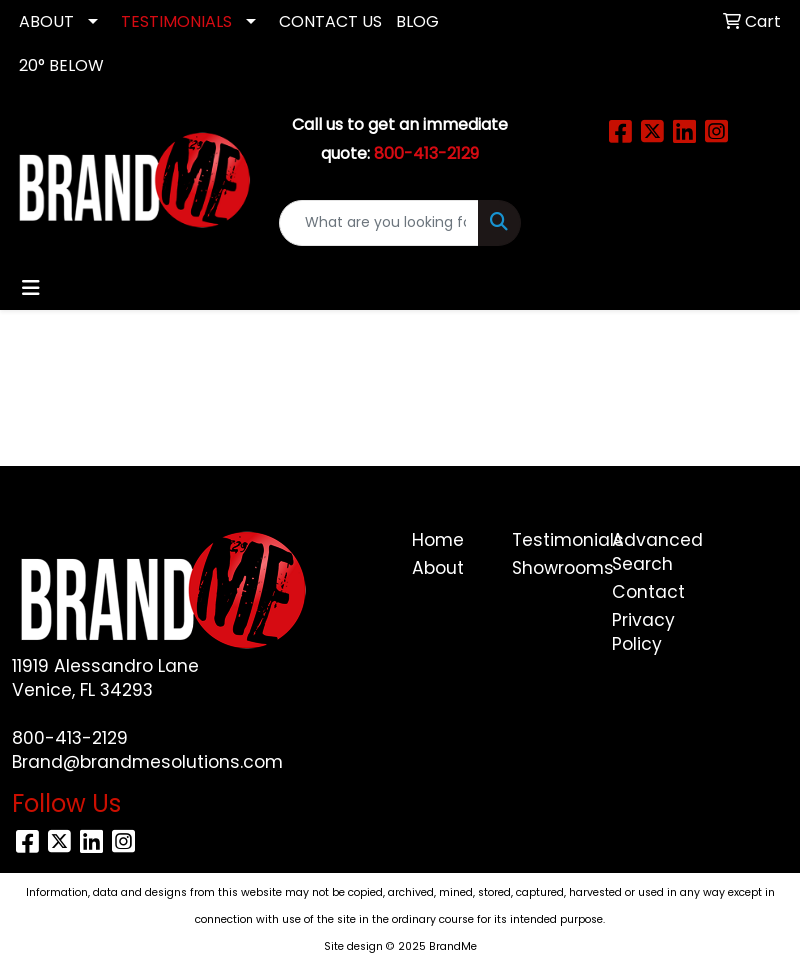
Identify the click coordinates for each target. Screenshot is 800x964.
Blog (417, 21)
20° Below (61, 65)
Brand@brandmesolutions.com (147, 762)
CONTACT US (330, 21)
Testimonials (550, 540)
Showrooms (550, 568)
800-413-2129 (70, 738)
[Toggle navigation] (31, 288)
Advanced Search (650, 552)
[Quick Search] (379, 223)
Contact (648, 592)
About (438, 568)
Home (438, 540)
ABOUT (46, 21)
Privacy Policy (643, 632)
